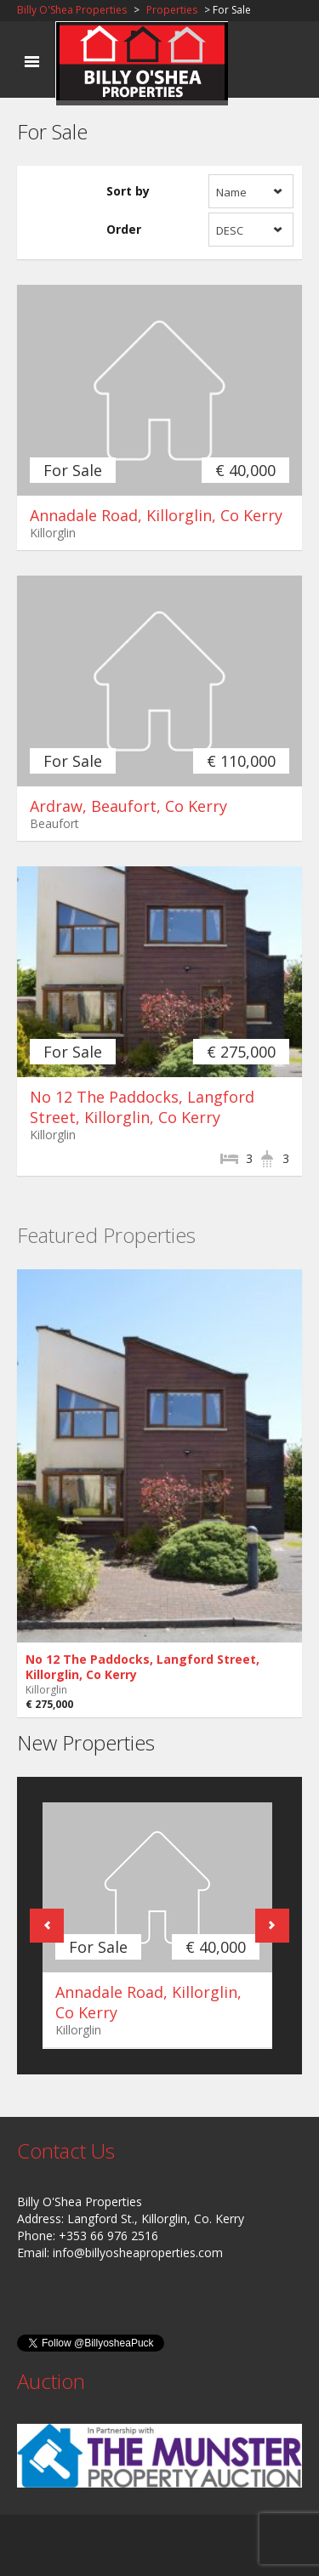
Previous (47, 1926)
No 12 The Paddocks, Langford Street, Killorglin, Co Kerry (142, 1107)
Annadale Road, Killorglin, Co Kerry (156, 515)
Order (123, 229)
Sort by (128, 191)
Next (272, 1926)
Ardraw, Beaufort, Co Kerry (128, 806)
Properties (171, 10)
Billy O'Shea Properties (72, 10)
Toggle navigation (32, 62)
